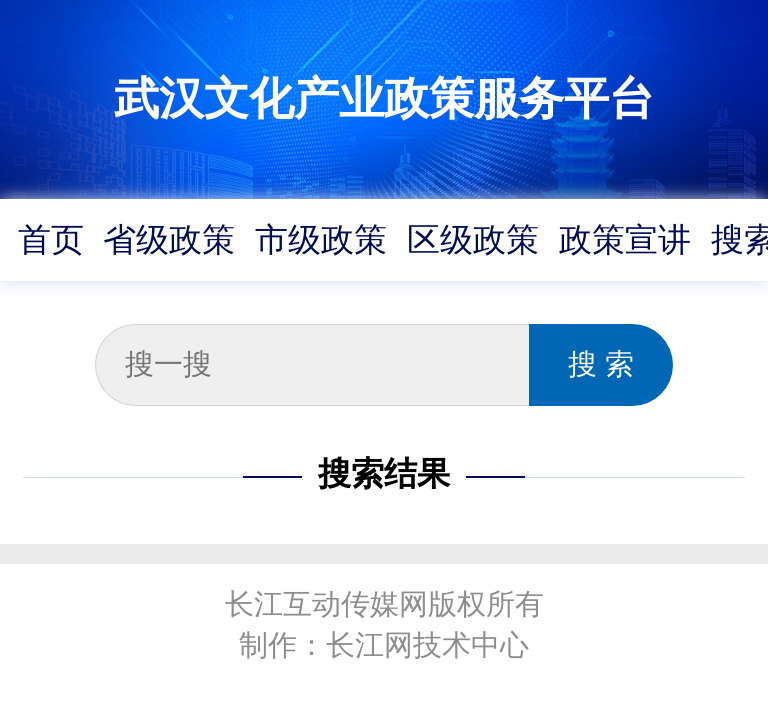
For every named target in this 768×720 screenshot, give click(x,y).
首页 (51, 239)
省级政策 (169, 239)
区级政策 (473, 239)
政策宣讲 (625, 239)
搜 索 (601, 364)
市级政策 (321, 239)
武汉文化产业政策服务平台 (384, 98)
